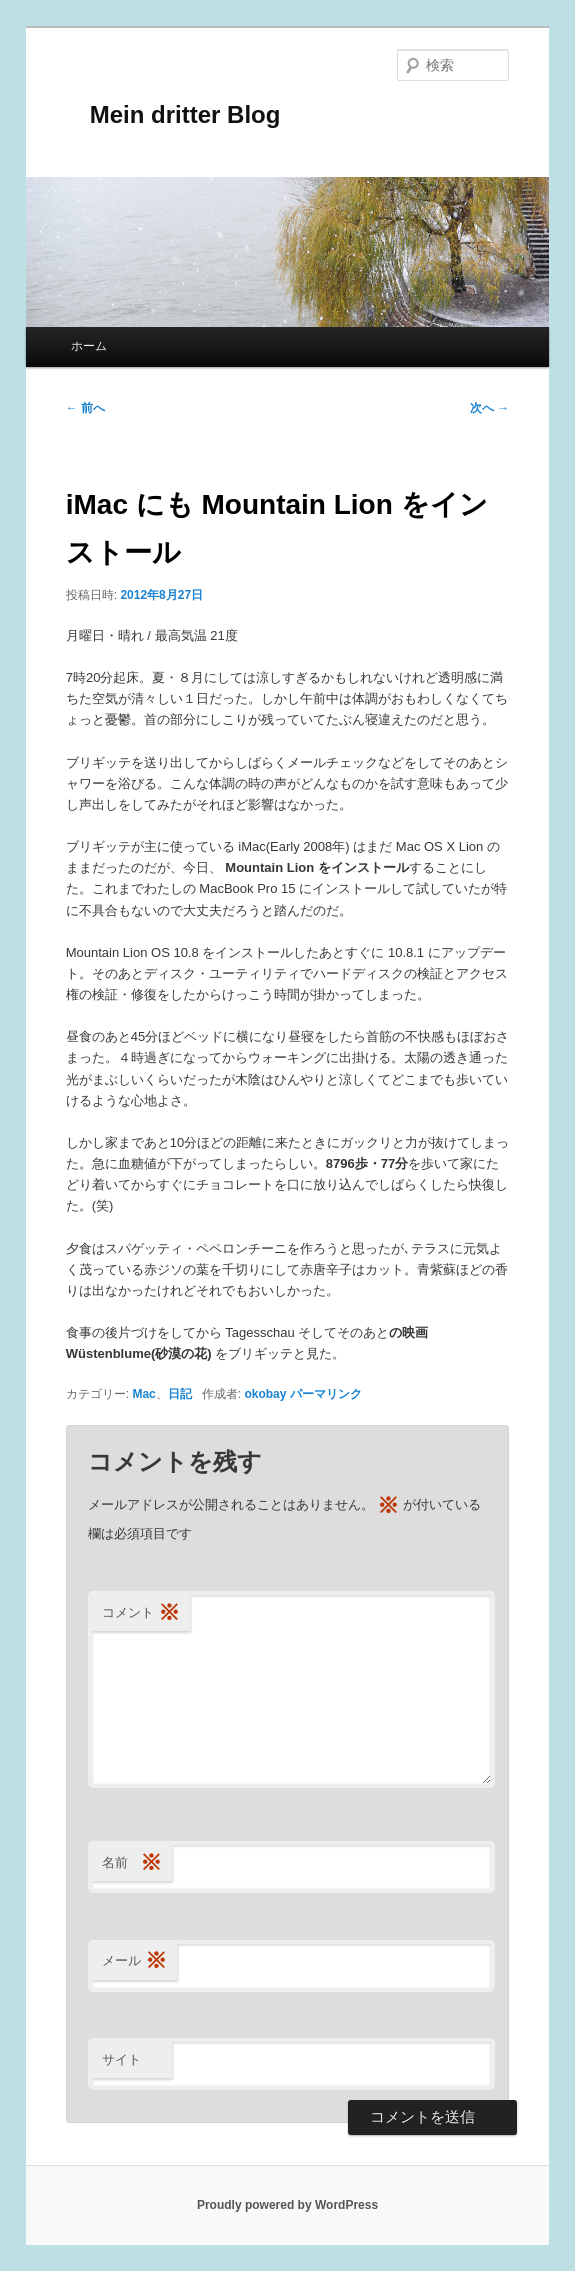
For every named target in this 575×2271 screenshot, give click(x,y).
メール (134, 1961)
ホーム (89, 346)
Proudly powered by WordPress (287, 2205)
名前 (132, 1863)
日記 (180, 1394)
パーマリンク (326, 1394)
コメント (141, 1613)
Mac (143, 1394)
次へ (489, 408)
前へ (85, 408)
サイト (121, 2059)
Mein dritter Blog (173, 114)
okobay (265, 1394)
